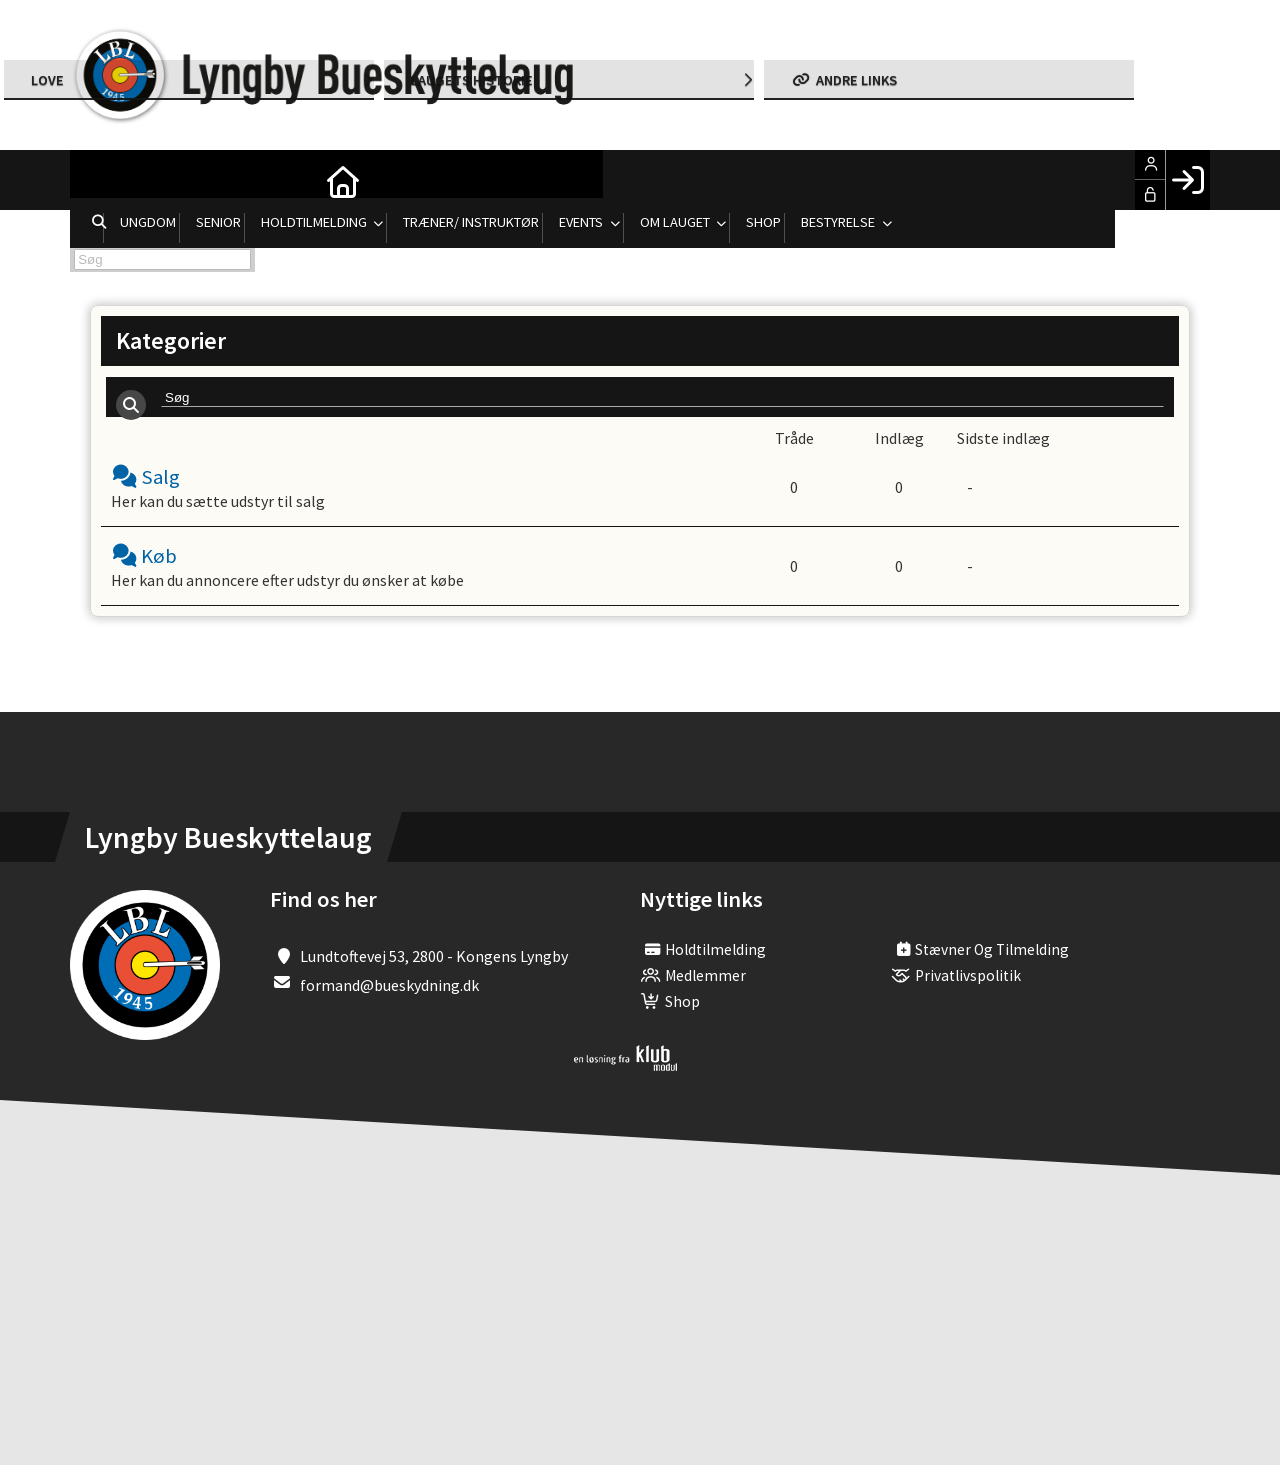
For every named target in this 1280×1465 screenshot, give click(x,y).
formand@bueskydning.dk (389, 1000)
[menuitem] (100, 180)
